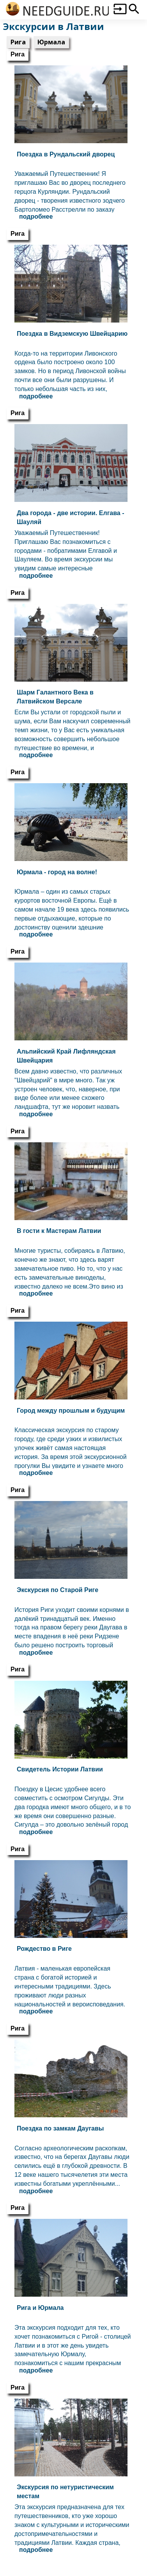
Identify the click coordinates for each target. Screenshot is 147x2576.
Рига (18, 42)
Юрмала (51, 42)
